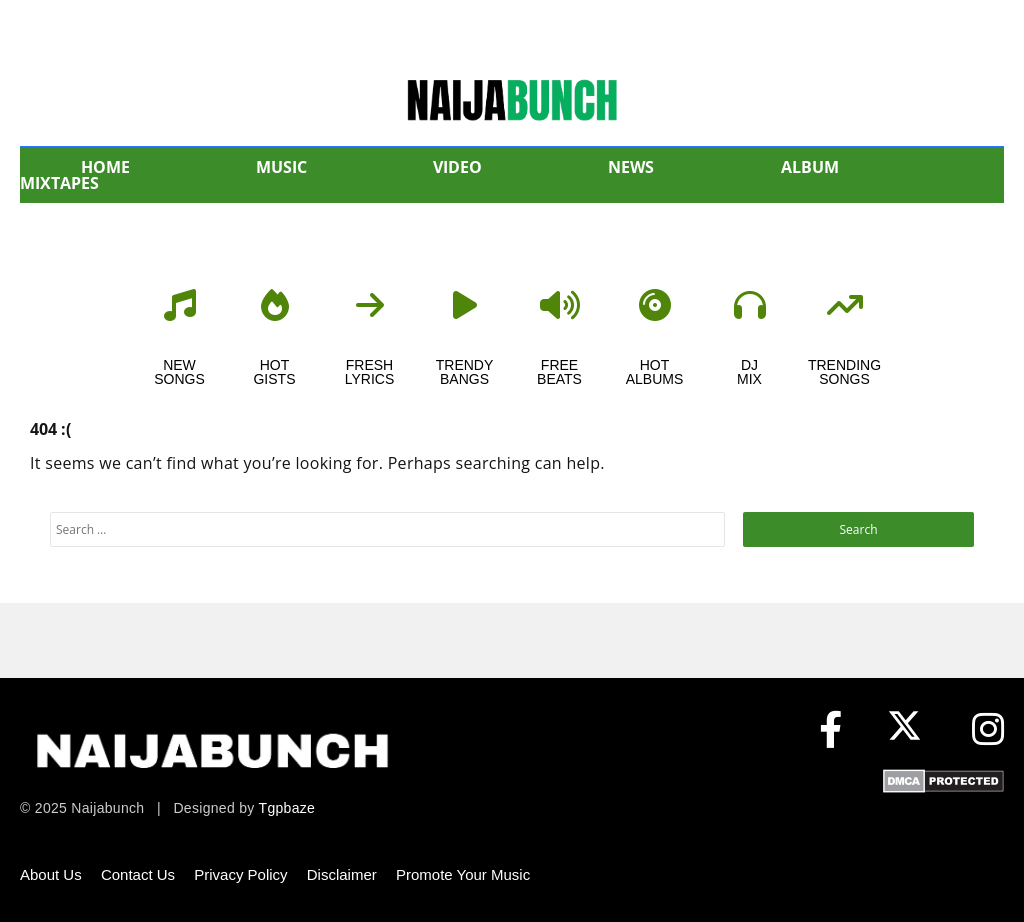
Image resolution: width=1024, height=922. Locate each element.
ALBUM (810, 167)
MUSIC (281, 167)
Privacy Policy (240, 874)
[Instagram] (988, 730)
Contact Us (138, 874)
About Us (51, 874)
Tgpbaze (287, 808)
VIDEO (457, 167)
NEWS (631, 167)
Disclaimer (342, 874)
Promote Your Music (463, 874)
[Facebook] (830, 730)
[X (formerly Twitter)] (909, 730)
